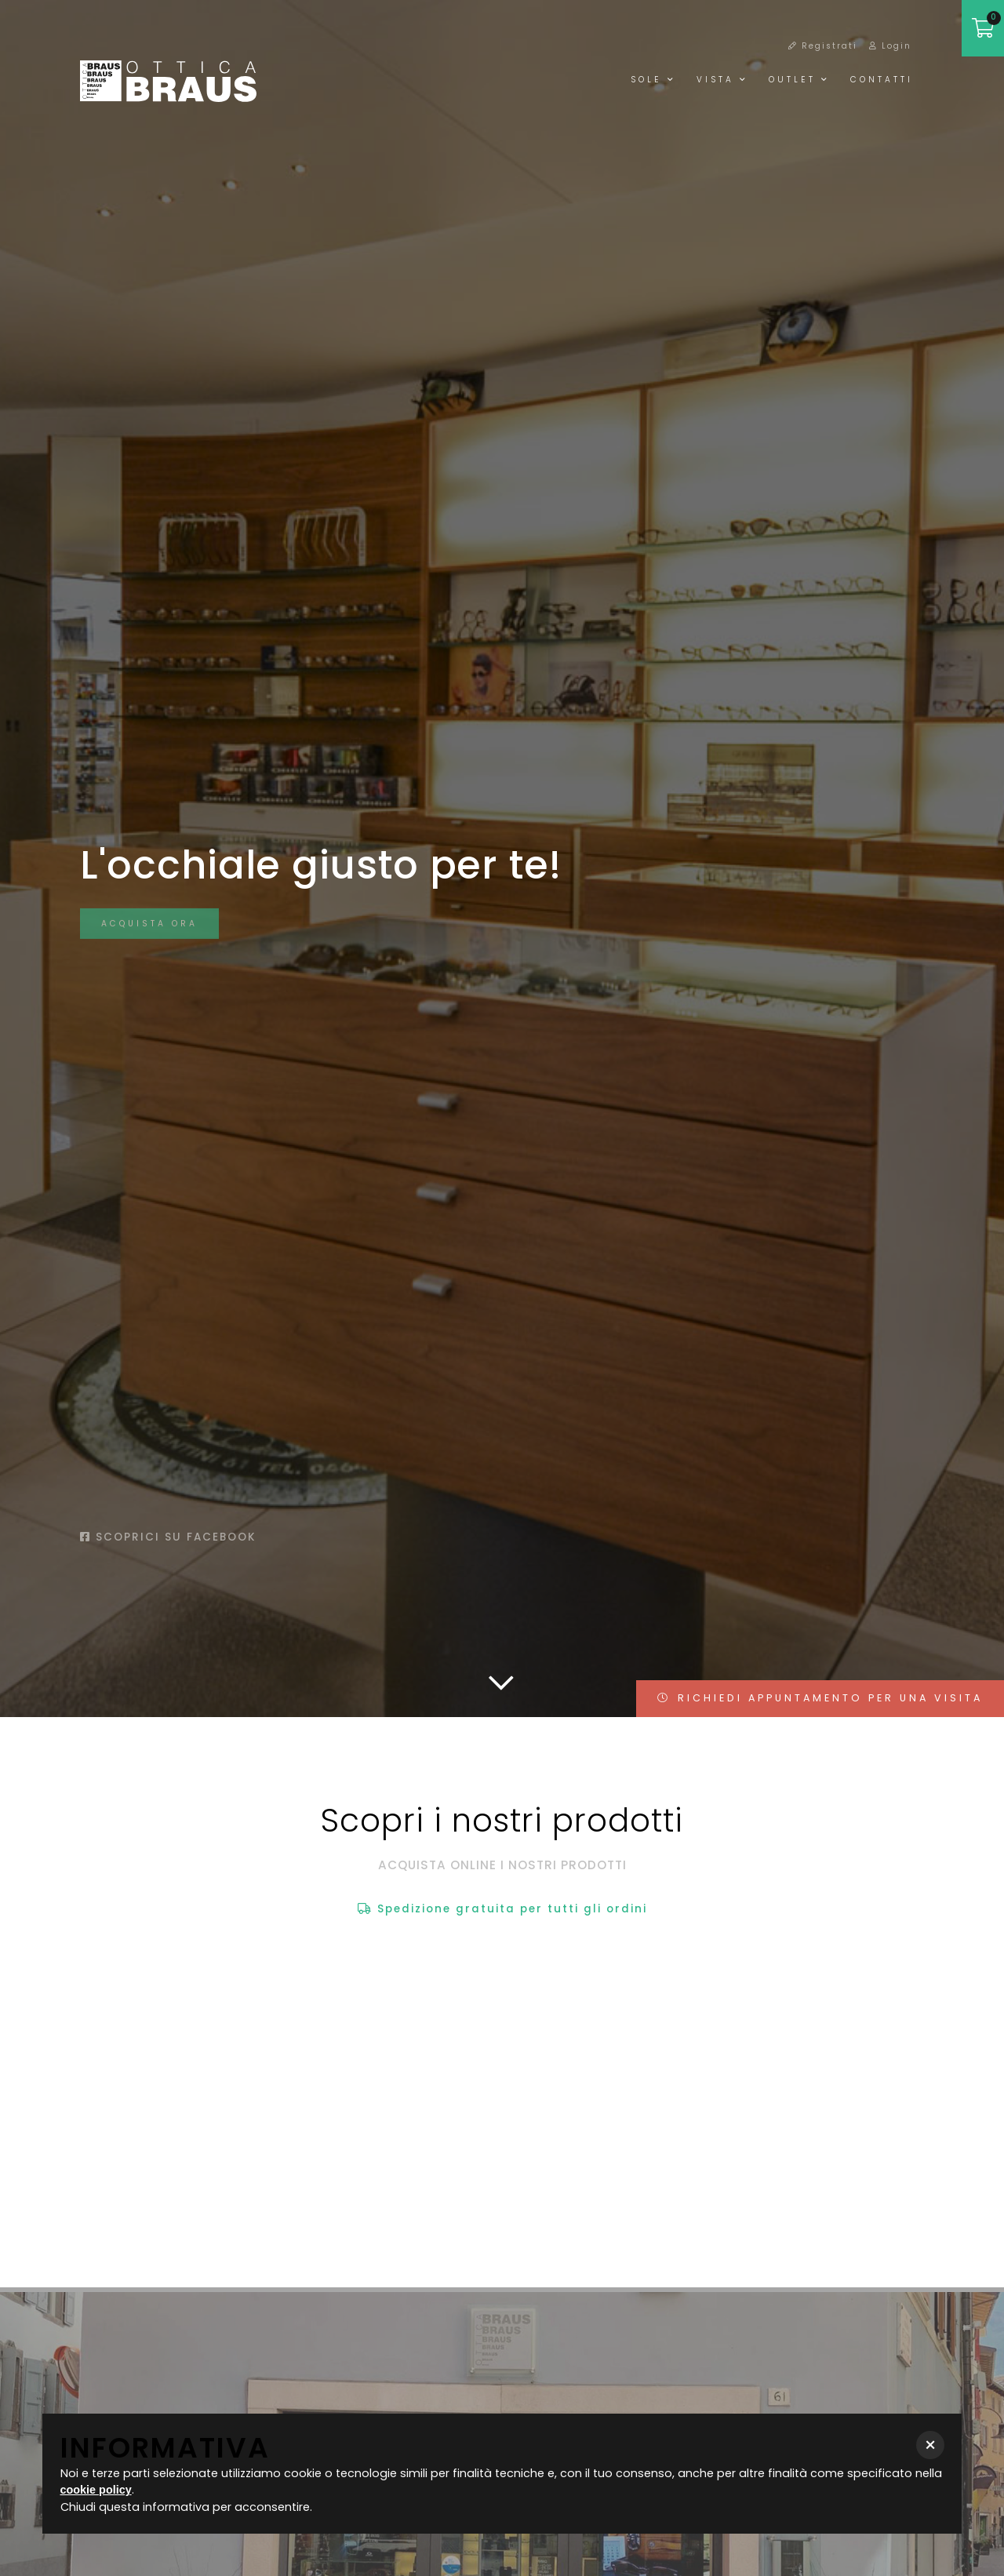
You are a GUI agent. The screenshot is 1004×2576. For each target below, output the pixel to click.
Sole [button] (653, 80)
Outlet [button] (799, 80)
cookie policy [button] (96, 2489)
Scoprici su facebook (168, 1537)
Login (890, 46)
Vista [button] (722, 80)
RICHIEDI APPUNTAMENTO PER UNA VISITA (820, 1698)
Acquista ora (149, 932)
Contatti (881, 80)
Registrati (822, 46)
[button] (930, 2445)
